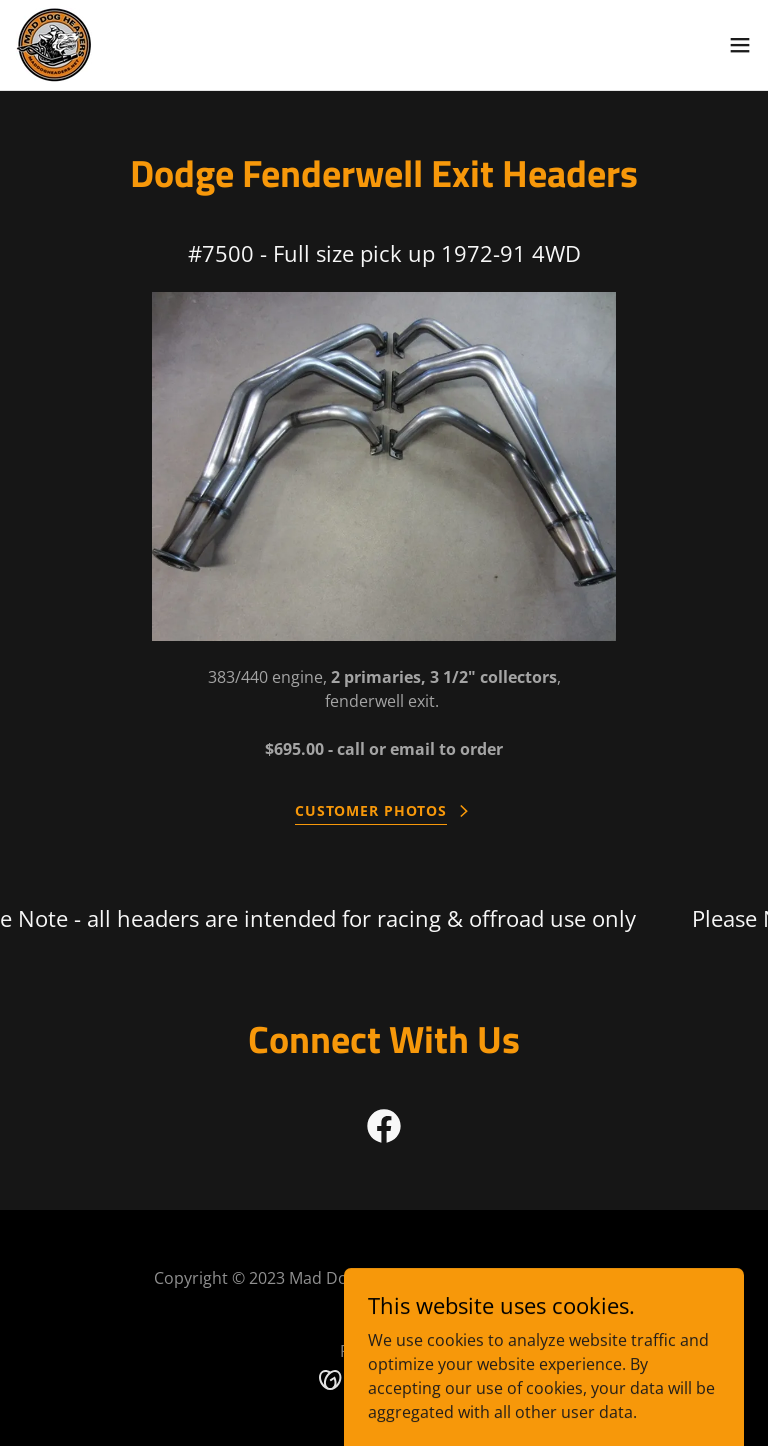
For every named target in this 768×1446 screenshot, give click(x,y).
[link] (54, 45)
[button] (740, 45)
